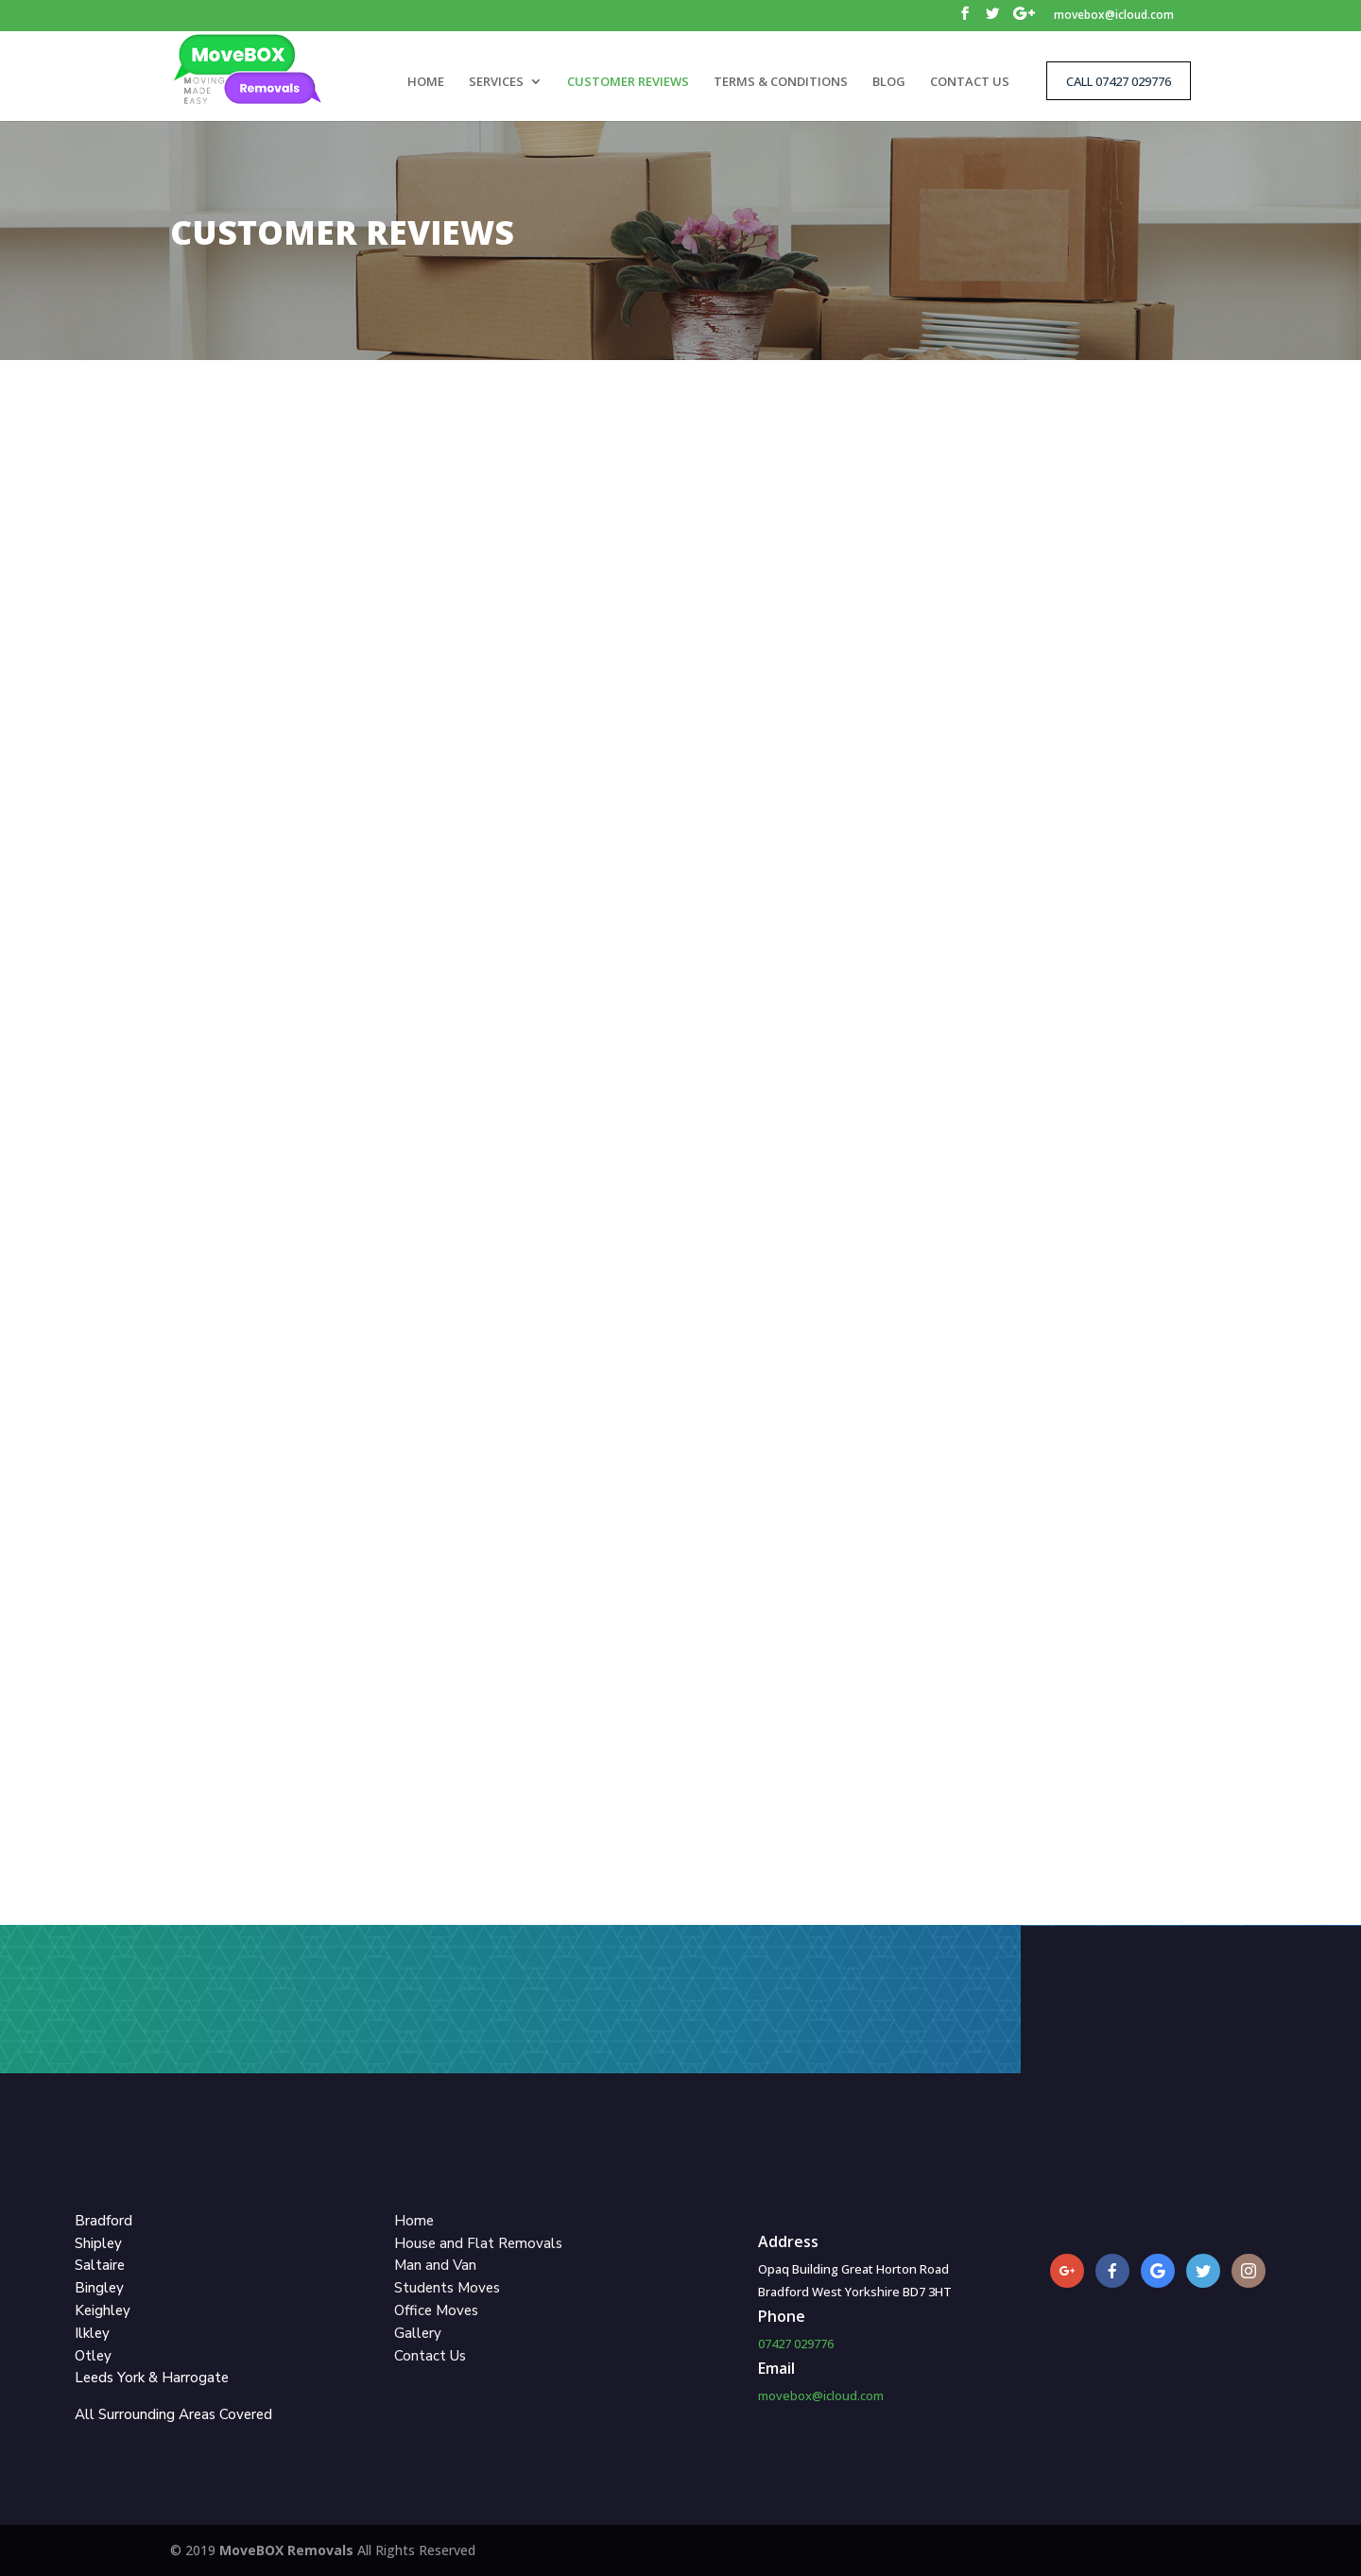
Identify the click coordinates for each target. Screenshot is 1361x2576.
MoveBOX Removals (288, 2550)
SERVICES (496, 82)
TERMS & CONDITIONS (781, 82)
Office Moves (436, 2310)
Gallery (417, 2333)
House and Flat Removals (478, 2243)
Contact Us (430, 2355)
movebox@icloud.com (1114, 16)
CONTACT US (969, 82)
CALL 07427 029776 (1118, 81)
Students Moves (447, 2287)
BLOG (888, 82)
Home (414, 2220)
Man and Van (435, 2265)
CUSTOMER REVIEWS (628, 82)
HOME (425, 82)
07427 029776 (796, 2343)
